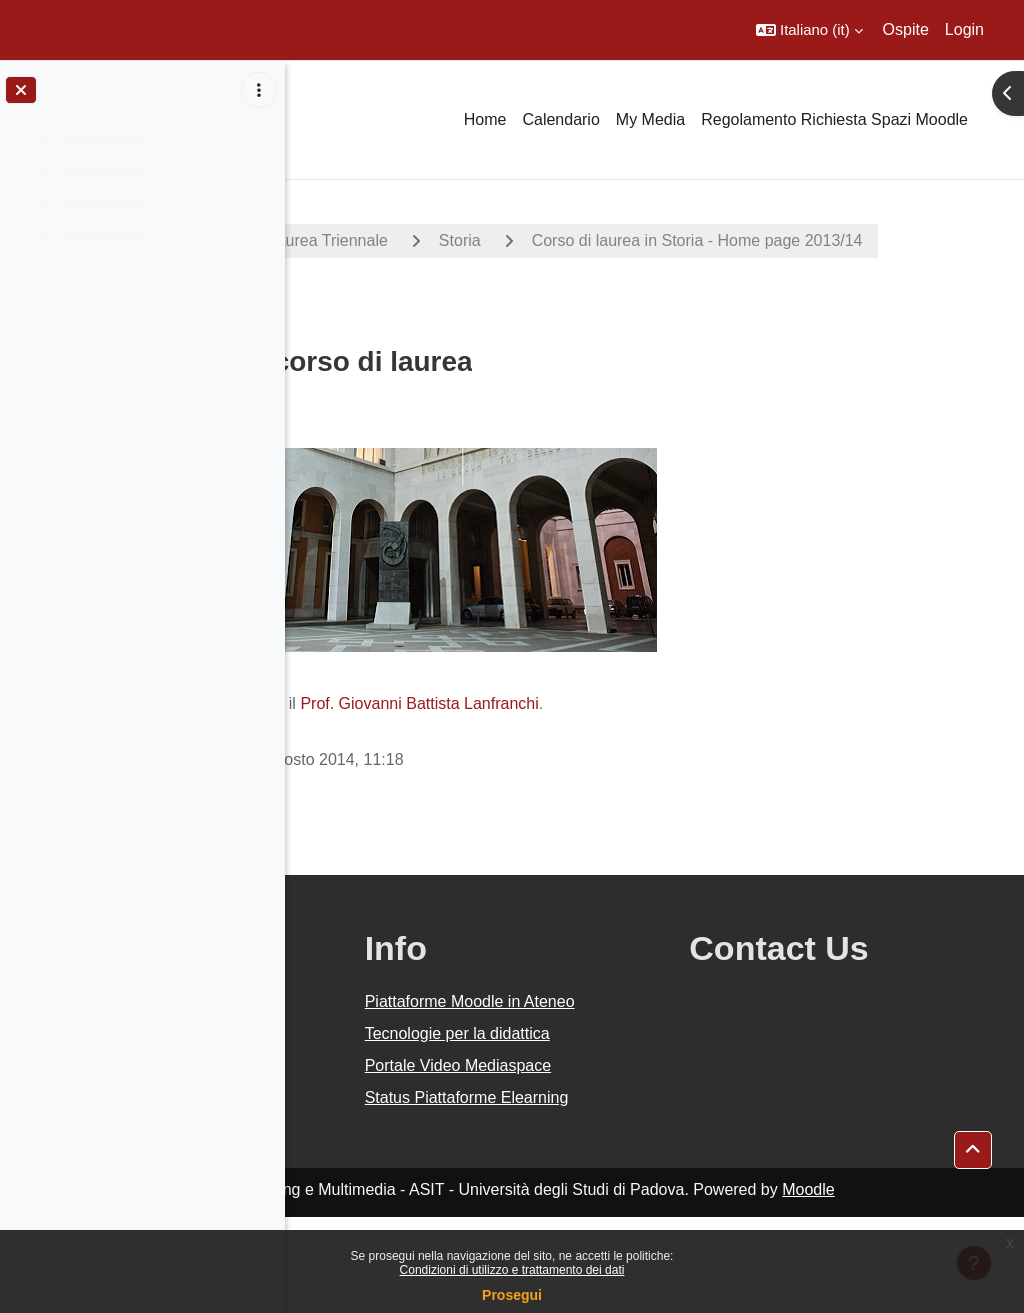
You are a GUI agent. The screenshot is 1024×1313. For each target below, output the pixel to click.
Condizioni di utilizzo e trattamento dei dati (512, 1270)
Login (964, 29)
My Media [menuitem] (650, 119)
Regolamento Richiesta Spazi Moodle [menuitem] (834, 119)
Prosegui (512, 1295)
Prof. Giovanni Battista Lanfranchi (704, 703)
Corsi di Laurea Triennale (583, 240)
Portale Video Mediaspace (603, 1125)
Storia (745, 240)
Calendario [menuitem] (560, 119)
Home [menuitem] (485, 119)
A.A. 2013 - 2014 (383, 240)
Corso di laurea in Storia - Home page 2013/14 (509, 294)
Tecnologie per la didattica (615, 1069)
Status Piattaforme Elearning (621, 1181)
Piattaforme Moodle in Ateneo (633, 1013)
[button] (809, 30)
